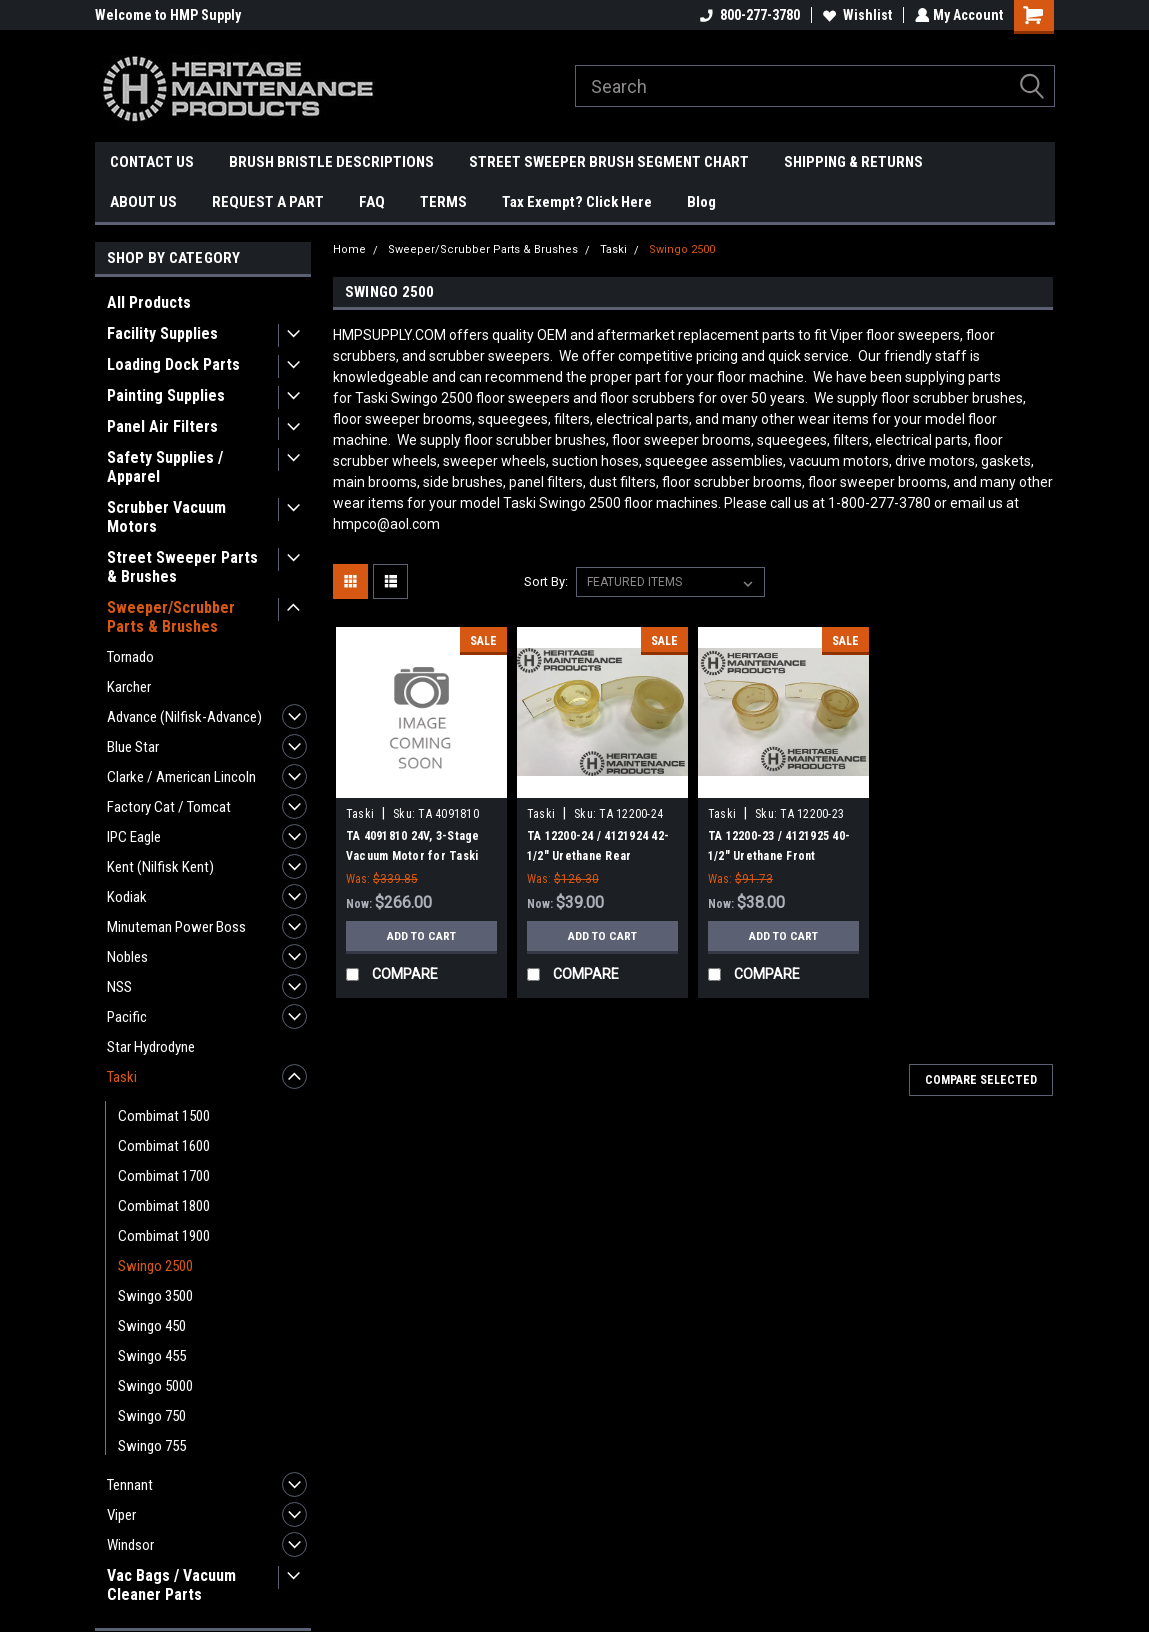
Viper (121, 1515)
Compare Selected (981, 1080)
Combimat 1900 (164, 1236)
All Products (149, 302)
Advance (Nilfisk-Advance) (184, 717)
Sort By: (546, 581)
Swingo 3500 (155, 1296)
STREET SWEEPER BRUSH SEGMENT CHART (609, 162)
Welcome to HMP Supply (168, 15)
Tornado (130, 657)
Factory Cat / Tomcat (169, 807)
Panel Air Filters (162, 426)
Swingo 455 (152, 1356)
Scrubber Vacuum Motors (166, 517)
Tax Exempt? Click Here (577, 202)
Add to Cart (421, 936)
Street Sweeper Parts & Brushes (182, 567)
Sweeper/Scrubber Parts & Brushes (171, 617)
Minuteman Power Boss (176, 927)
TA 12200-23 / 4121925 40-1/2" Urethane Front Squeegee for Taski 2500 (779, 856)
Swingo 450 (152, 1326)
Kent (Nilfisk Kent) (160, 867)
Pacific (127, 1017)
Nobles (127, 957)
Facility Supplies (162, 333)
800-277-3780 (748, 15)
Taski (122, 1077)
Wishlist (855, 15)
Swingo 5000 (155, 1386)
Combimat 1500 (164, 1116)
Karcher (129, 687)
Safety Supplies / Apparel (165, 467)
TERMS (443, 202)
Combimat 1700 (164, 1176)
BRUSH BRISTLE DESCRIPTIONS (331, 162)
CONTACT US (152, 162)
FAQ (372, 202)
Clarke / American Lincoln (181, 777)
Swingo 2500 (155, 1266)
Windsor (130, 1545)
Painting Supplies (166, 395)
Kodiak (127, 897)
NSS (119, 987)
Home (349, 249)
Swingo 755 (152, 1446)
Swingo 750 (152, 1416)
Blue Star (133, 747)
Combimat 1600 (164, 1146)
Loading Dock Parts (173, 364)
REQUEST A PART (268, 202)
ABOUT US (143, 202)
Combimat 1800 (164, 1206)
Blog (701, 202)
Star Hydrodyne (151, 1047)
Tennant (130, 1485)
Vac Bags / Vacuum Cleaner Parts (171, 1585)
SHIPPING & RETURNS (853, 162)
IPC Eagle (134, 837)
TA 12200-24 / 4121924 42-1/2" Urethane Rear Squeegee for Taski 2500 (598, 856)
